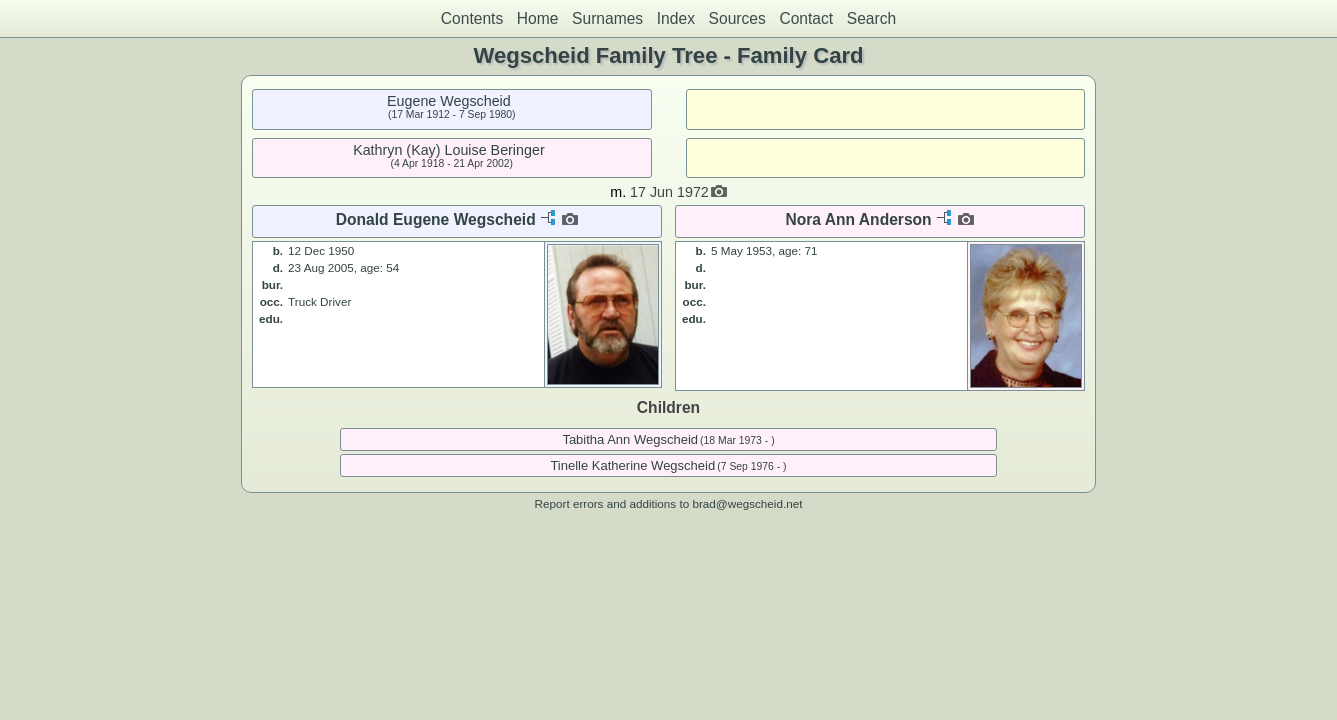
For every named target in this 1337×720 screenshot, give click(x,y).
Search (871, 18)
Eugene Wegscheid (449, 101)
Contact (806, 18)
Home (538, 18)
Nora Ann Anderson (859, 219)
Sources (737, 18)
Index (676, 18)
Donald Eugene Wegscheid (436, 219)
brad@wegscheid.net (747, 503)
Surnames (607, 18)
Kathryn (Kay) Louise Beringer (449, 150)
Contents (472, 18)
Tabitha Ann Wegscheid (630, 439)
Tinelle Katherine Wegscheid (632, 465)
